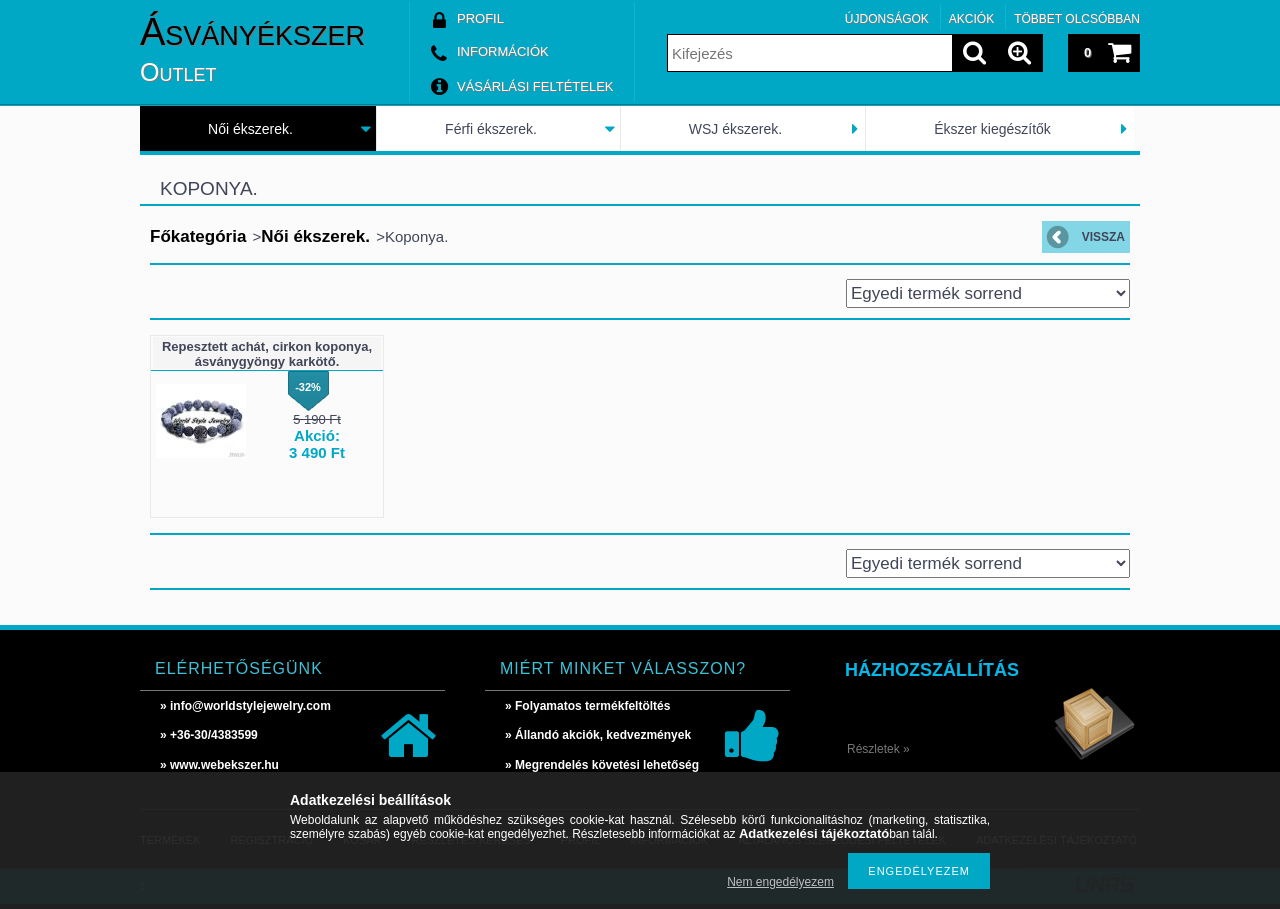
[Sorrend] (988, 293)
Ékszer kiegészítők (992, 129)
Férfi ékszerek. (491, 129)
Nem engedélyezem (780, 882)
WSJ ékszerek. (735, 129)
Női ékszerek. (250, 129)
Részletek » (878, 749)
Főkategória (198, 236)
